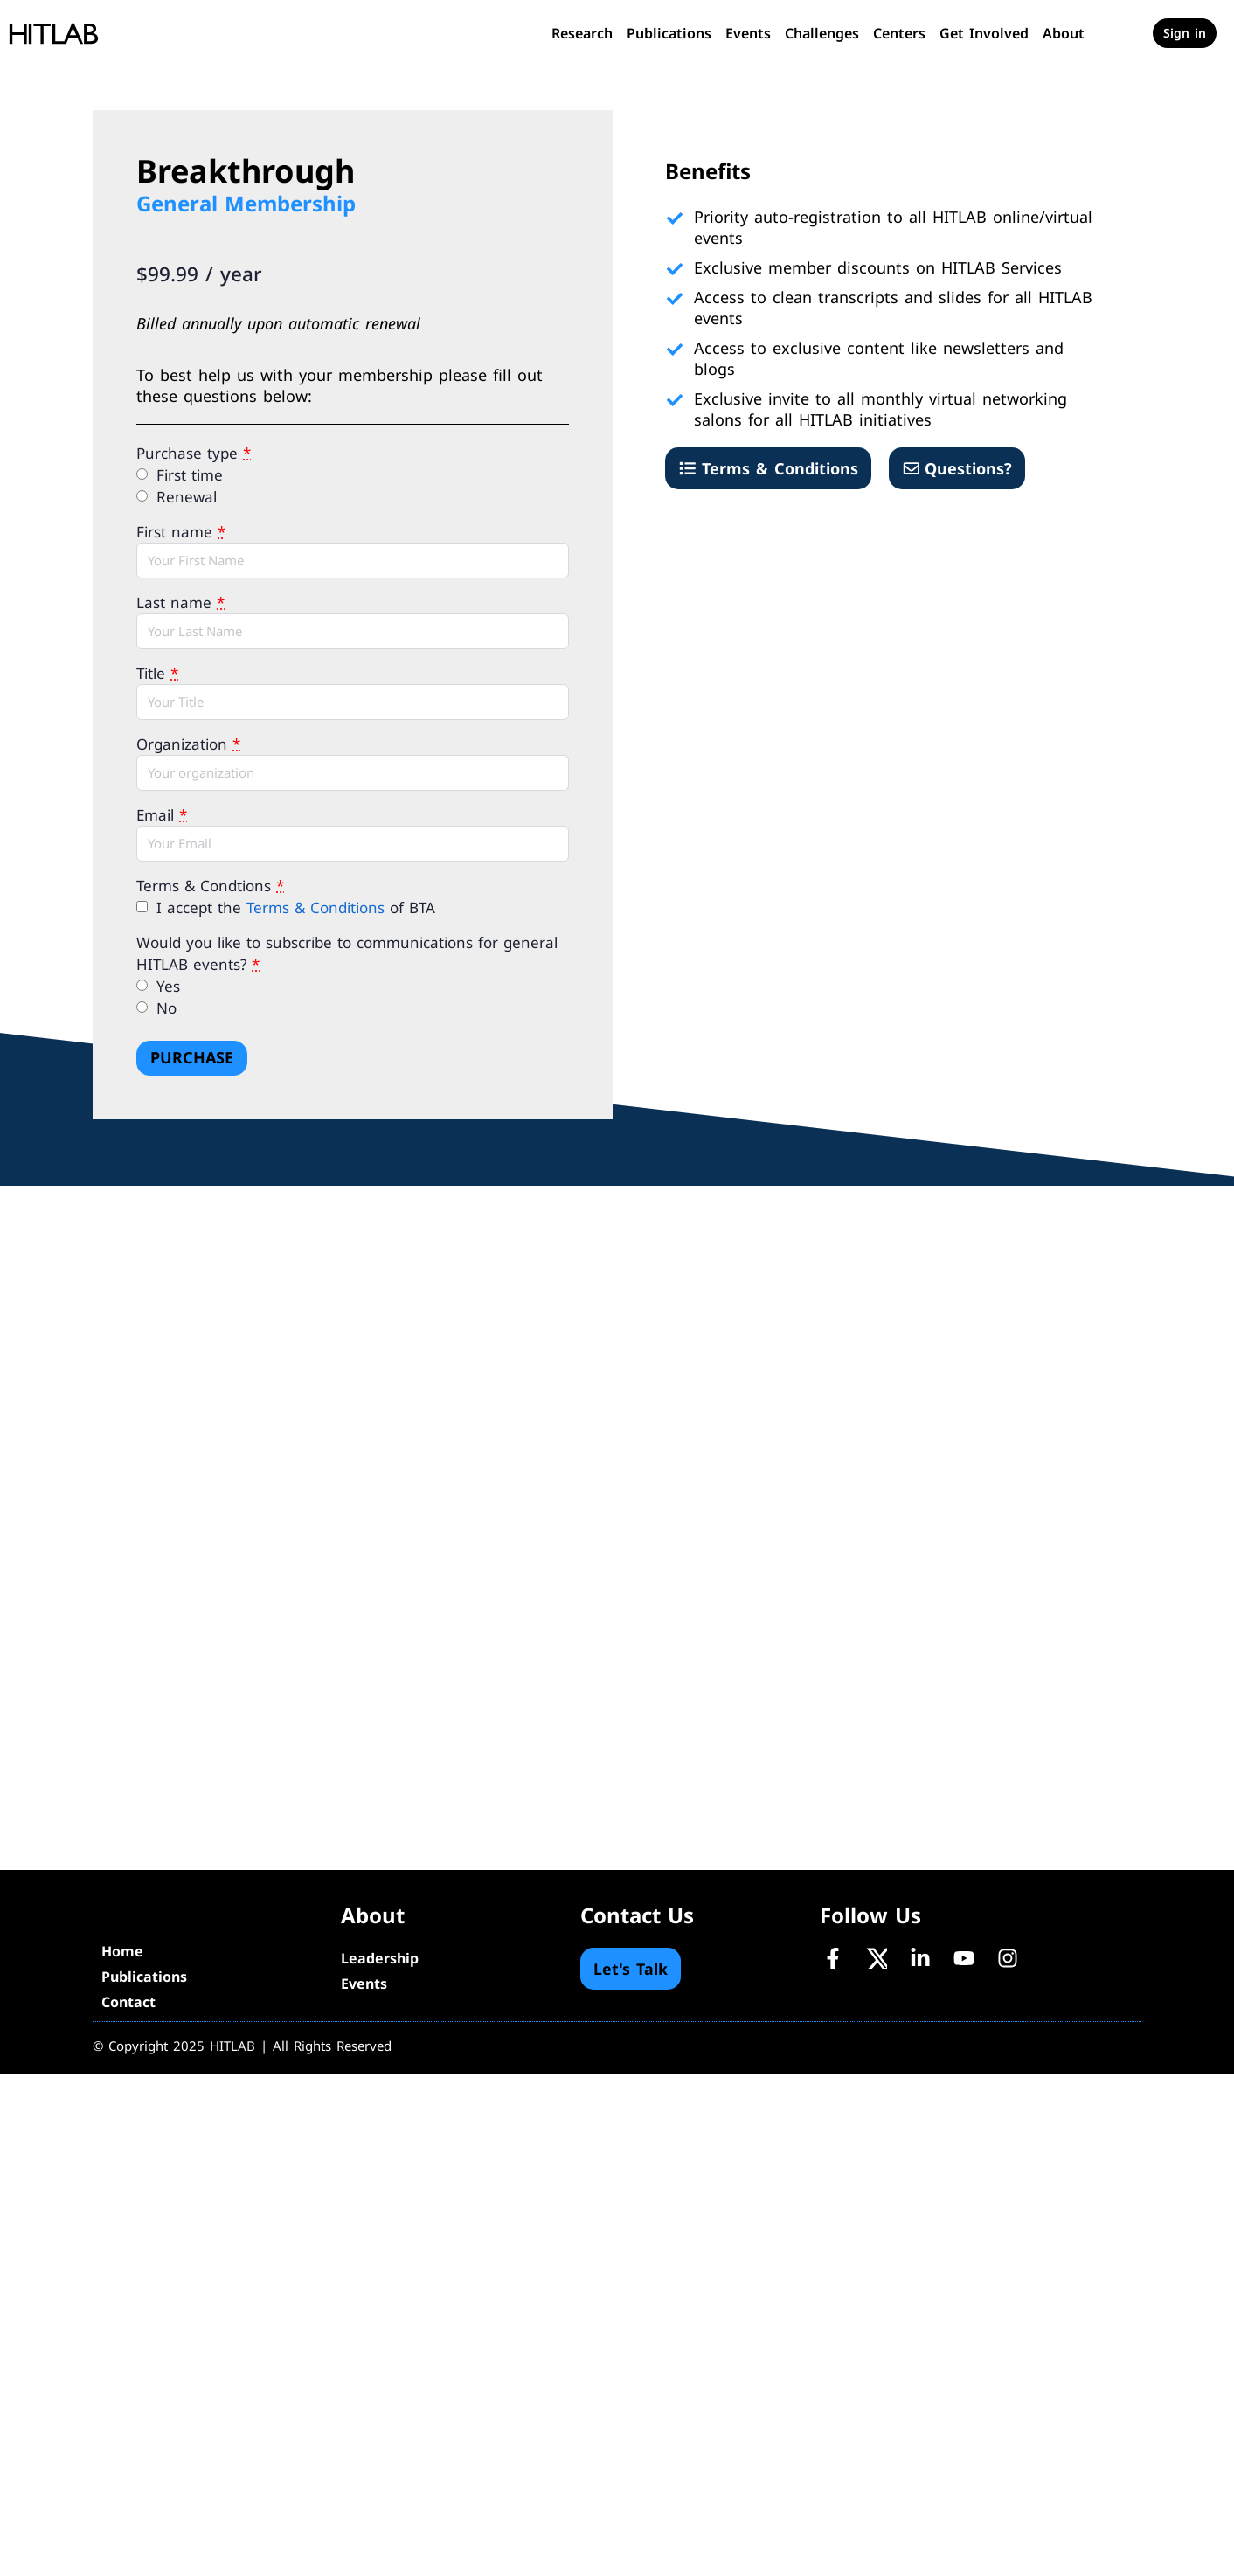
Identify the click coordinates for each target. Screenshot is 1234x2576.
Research (582, 33)
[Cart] (1125, 33)
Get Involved (984, 33)
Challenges (822, 33)
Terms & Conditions (315, 907)
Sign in (1184, 32)
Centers (899, 33)
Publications (669, 33)
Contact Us (637, 1915)
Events (748, 33)
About (1064, 33)
